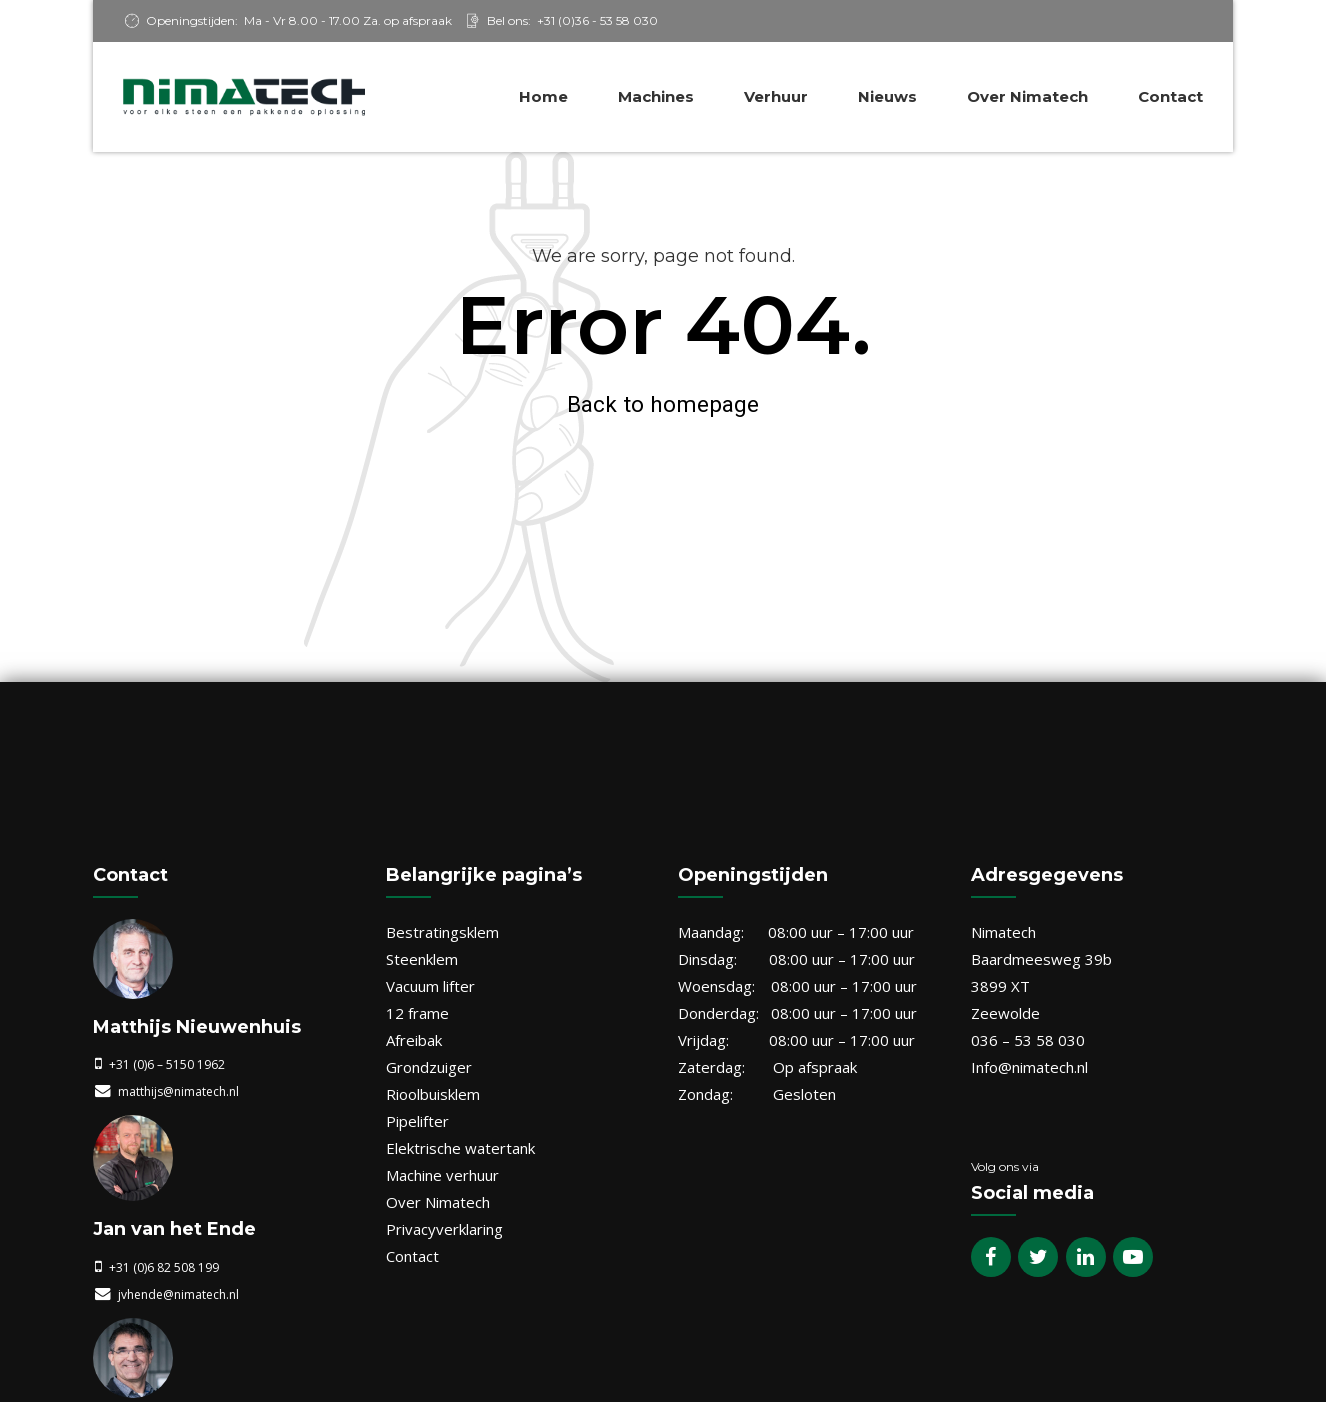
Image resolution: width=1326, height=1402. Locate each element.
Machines (656, 96)
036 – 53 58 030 (1028, 1040)
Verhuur (776, 96)
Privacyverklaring (444, 1229)
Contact (1170, 96)
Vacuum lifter (430, 986)
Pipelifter (417, 1121)
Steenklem (422, 959)
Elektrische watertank (460, 1148)
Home (543, 96)
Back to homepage (663, 404)
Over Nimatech (1027, 96)
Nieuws (887, 96)
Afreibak (414, 1040)
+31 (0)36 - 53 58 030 (597, 20)
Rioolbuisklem (433, 1094)
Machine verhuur (442, 1175)
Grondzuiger (429, 1067)
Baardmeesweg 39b (1041, 959)
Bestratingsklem (442, 932)
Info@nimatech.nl (1029, 1067)
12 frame (417, 1013)
